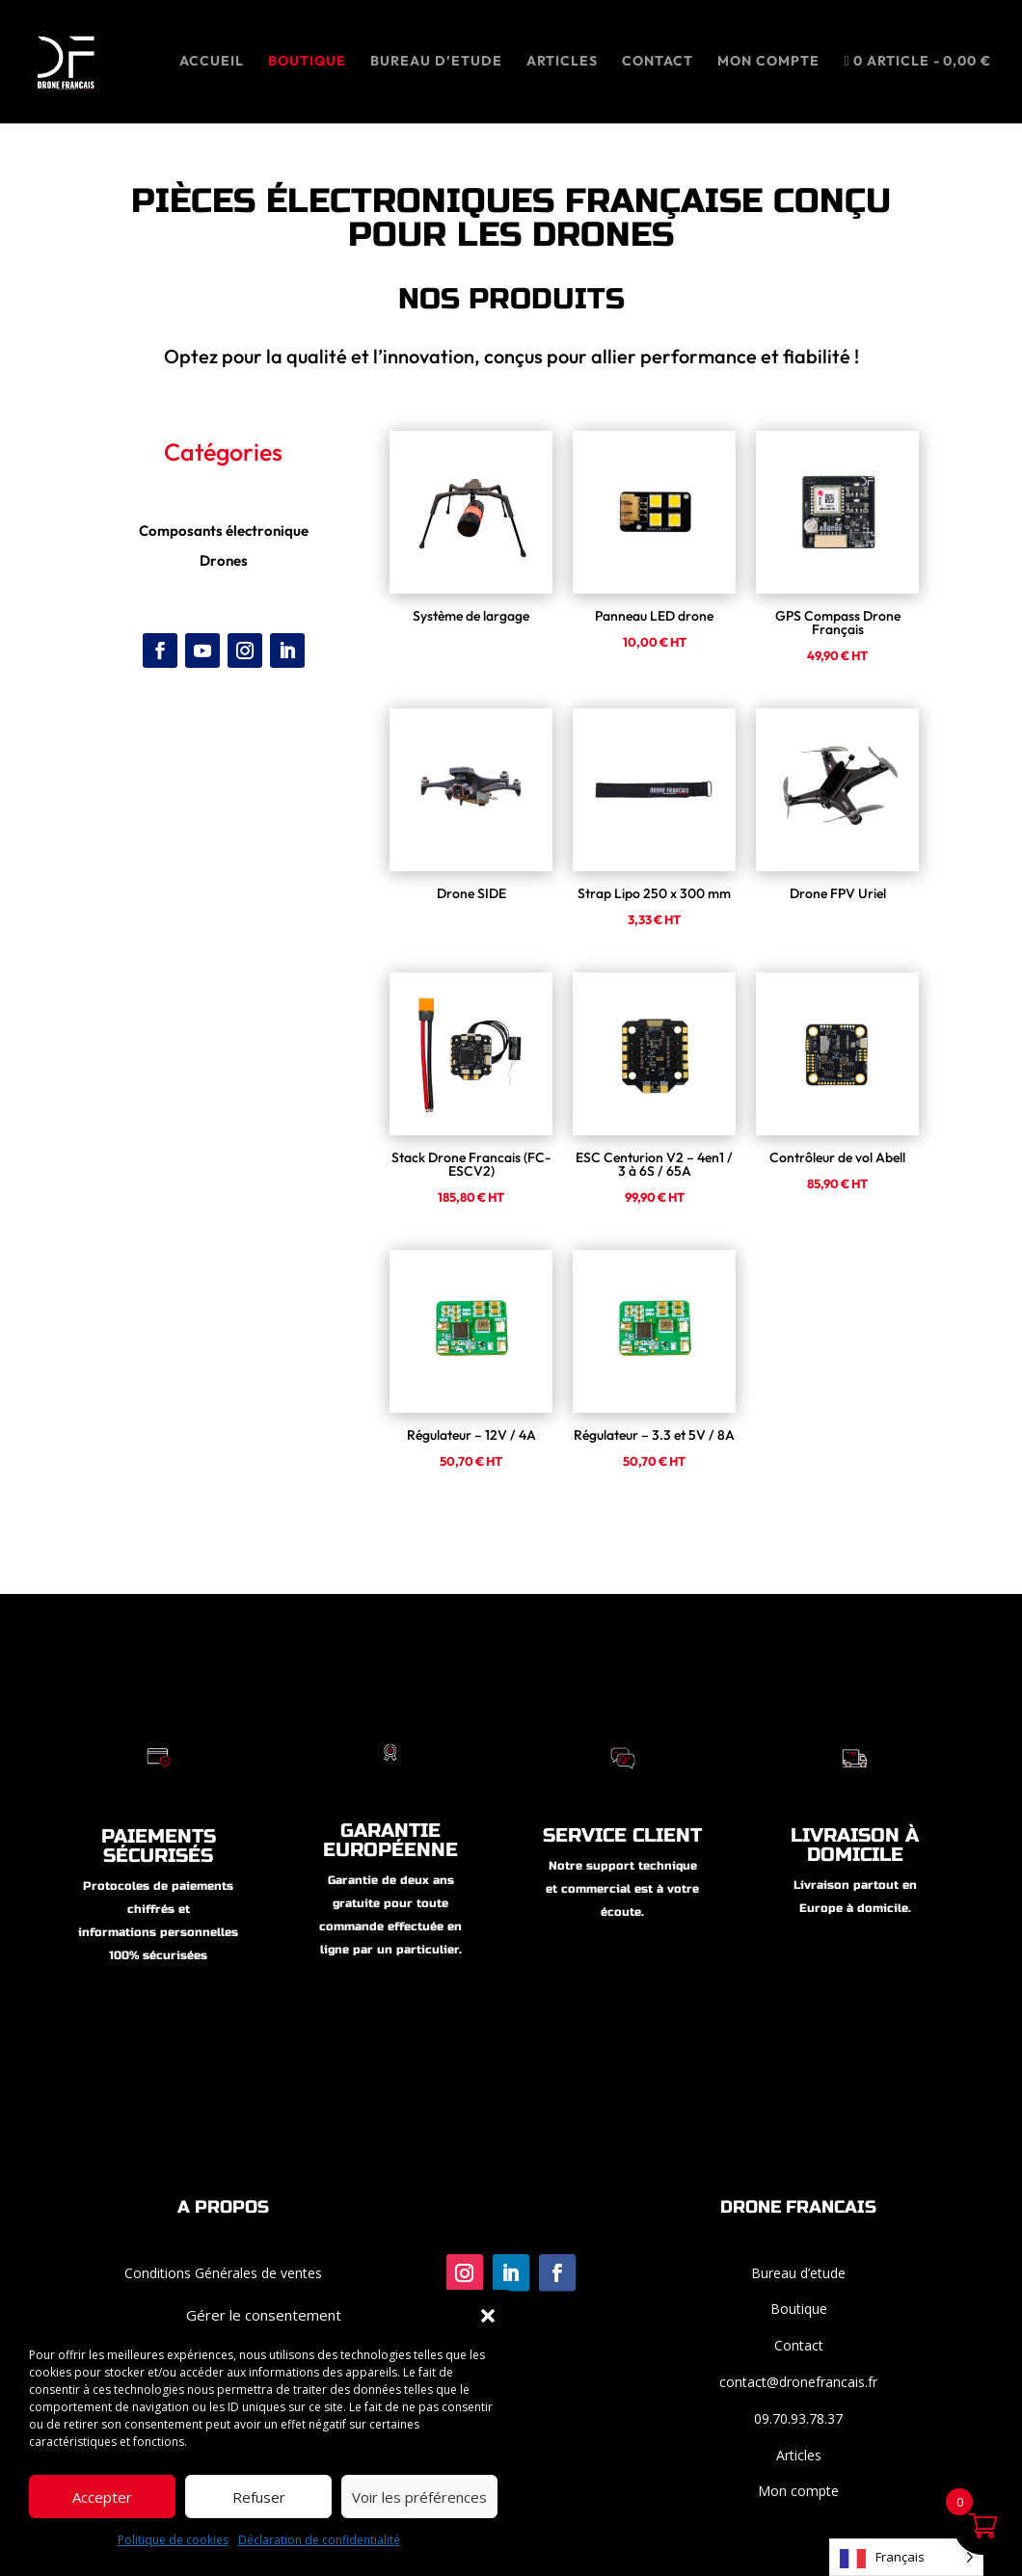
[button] (488, 2315)
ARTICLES (562, 61)
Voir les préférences (419, 2497)
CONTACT (657, 61)
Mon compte (798, 2491)
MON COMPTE (768, 61)
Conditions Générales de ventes (223, 2273)
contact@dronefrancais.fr (798, 2382)
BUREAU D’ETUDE (436, 61)
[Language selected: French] (906, 2557)
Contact (798, 2345)
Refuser (258, 2497)
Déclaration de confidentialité (319, 2540)
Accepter (102, 2497)
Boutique (307, 61)
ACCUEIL (211, 61)
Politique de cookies (173, 2540)
